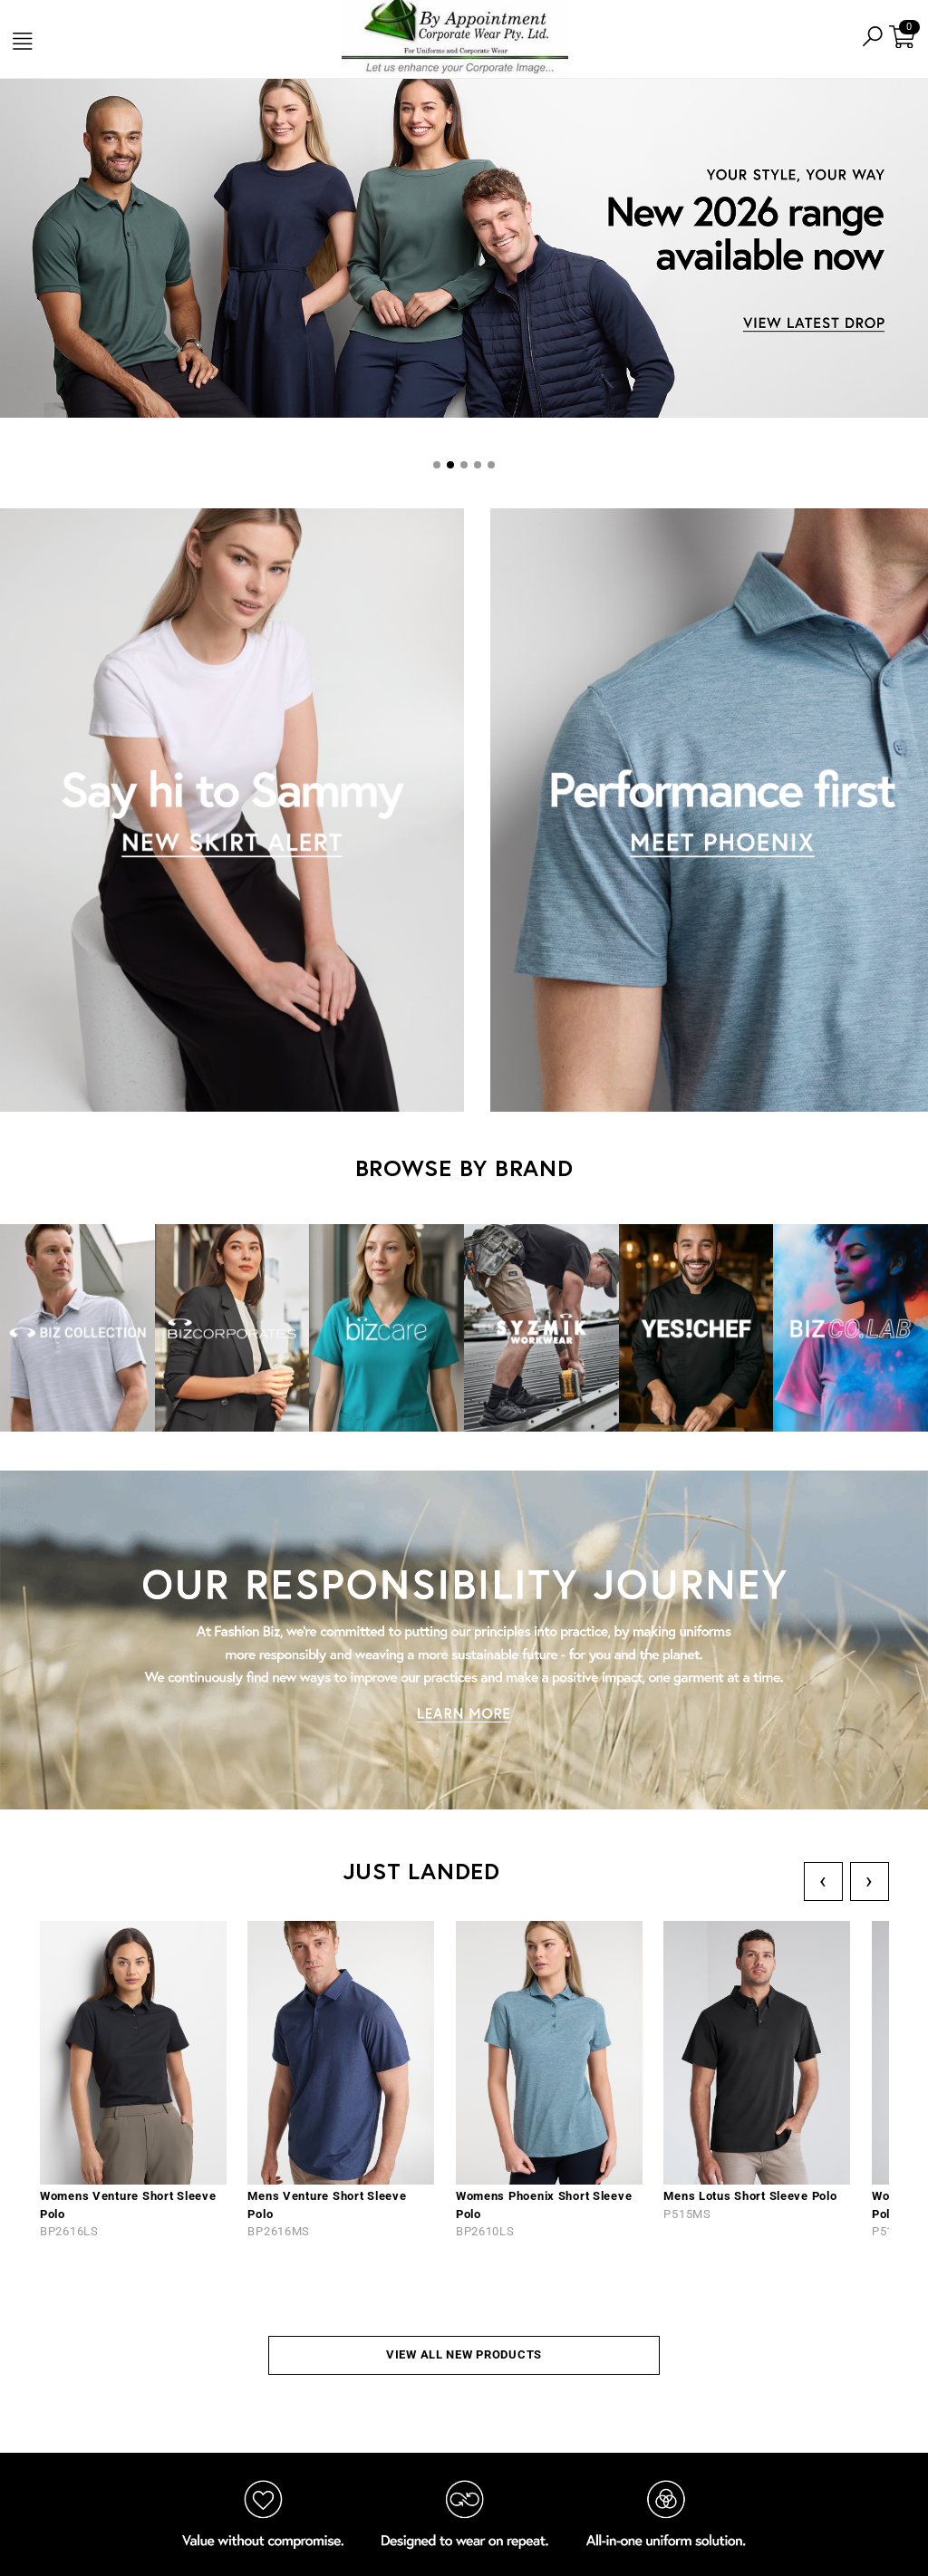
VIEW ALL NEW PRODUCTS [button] (464, 2354)
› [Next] (869, 1880)
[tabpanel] (464, 250)
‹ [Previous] (823, 1880)
